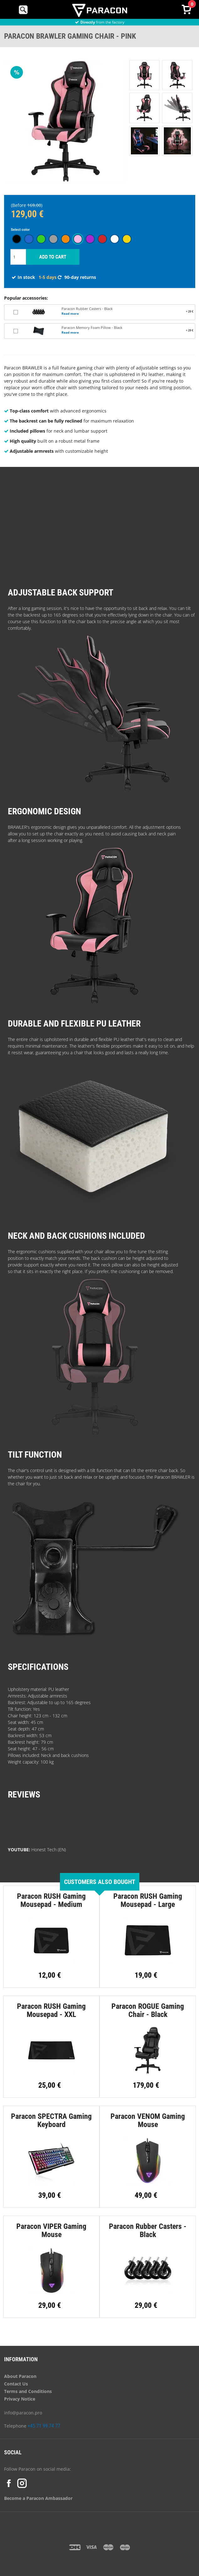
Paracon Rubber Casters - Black (87, 308)
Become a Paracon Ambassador (38, 2498)
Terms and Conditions (28, 2391)
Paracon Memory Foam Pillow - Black (92, 327)
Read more (70, 313)
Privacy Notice (19, 2399)
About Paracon (20, 2376)
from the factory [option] (99, 22)
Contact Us (16, 2384)
